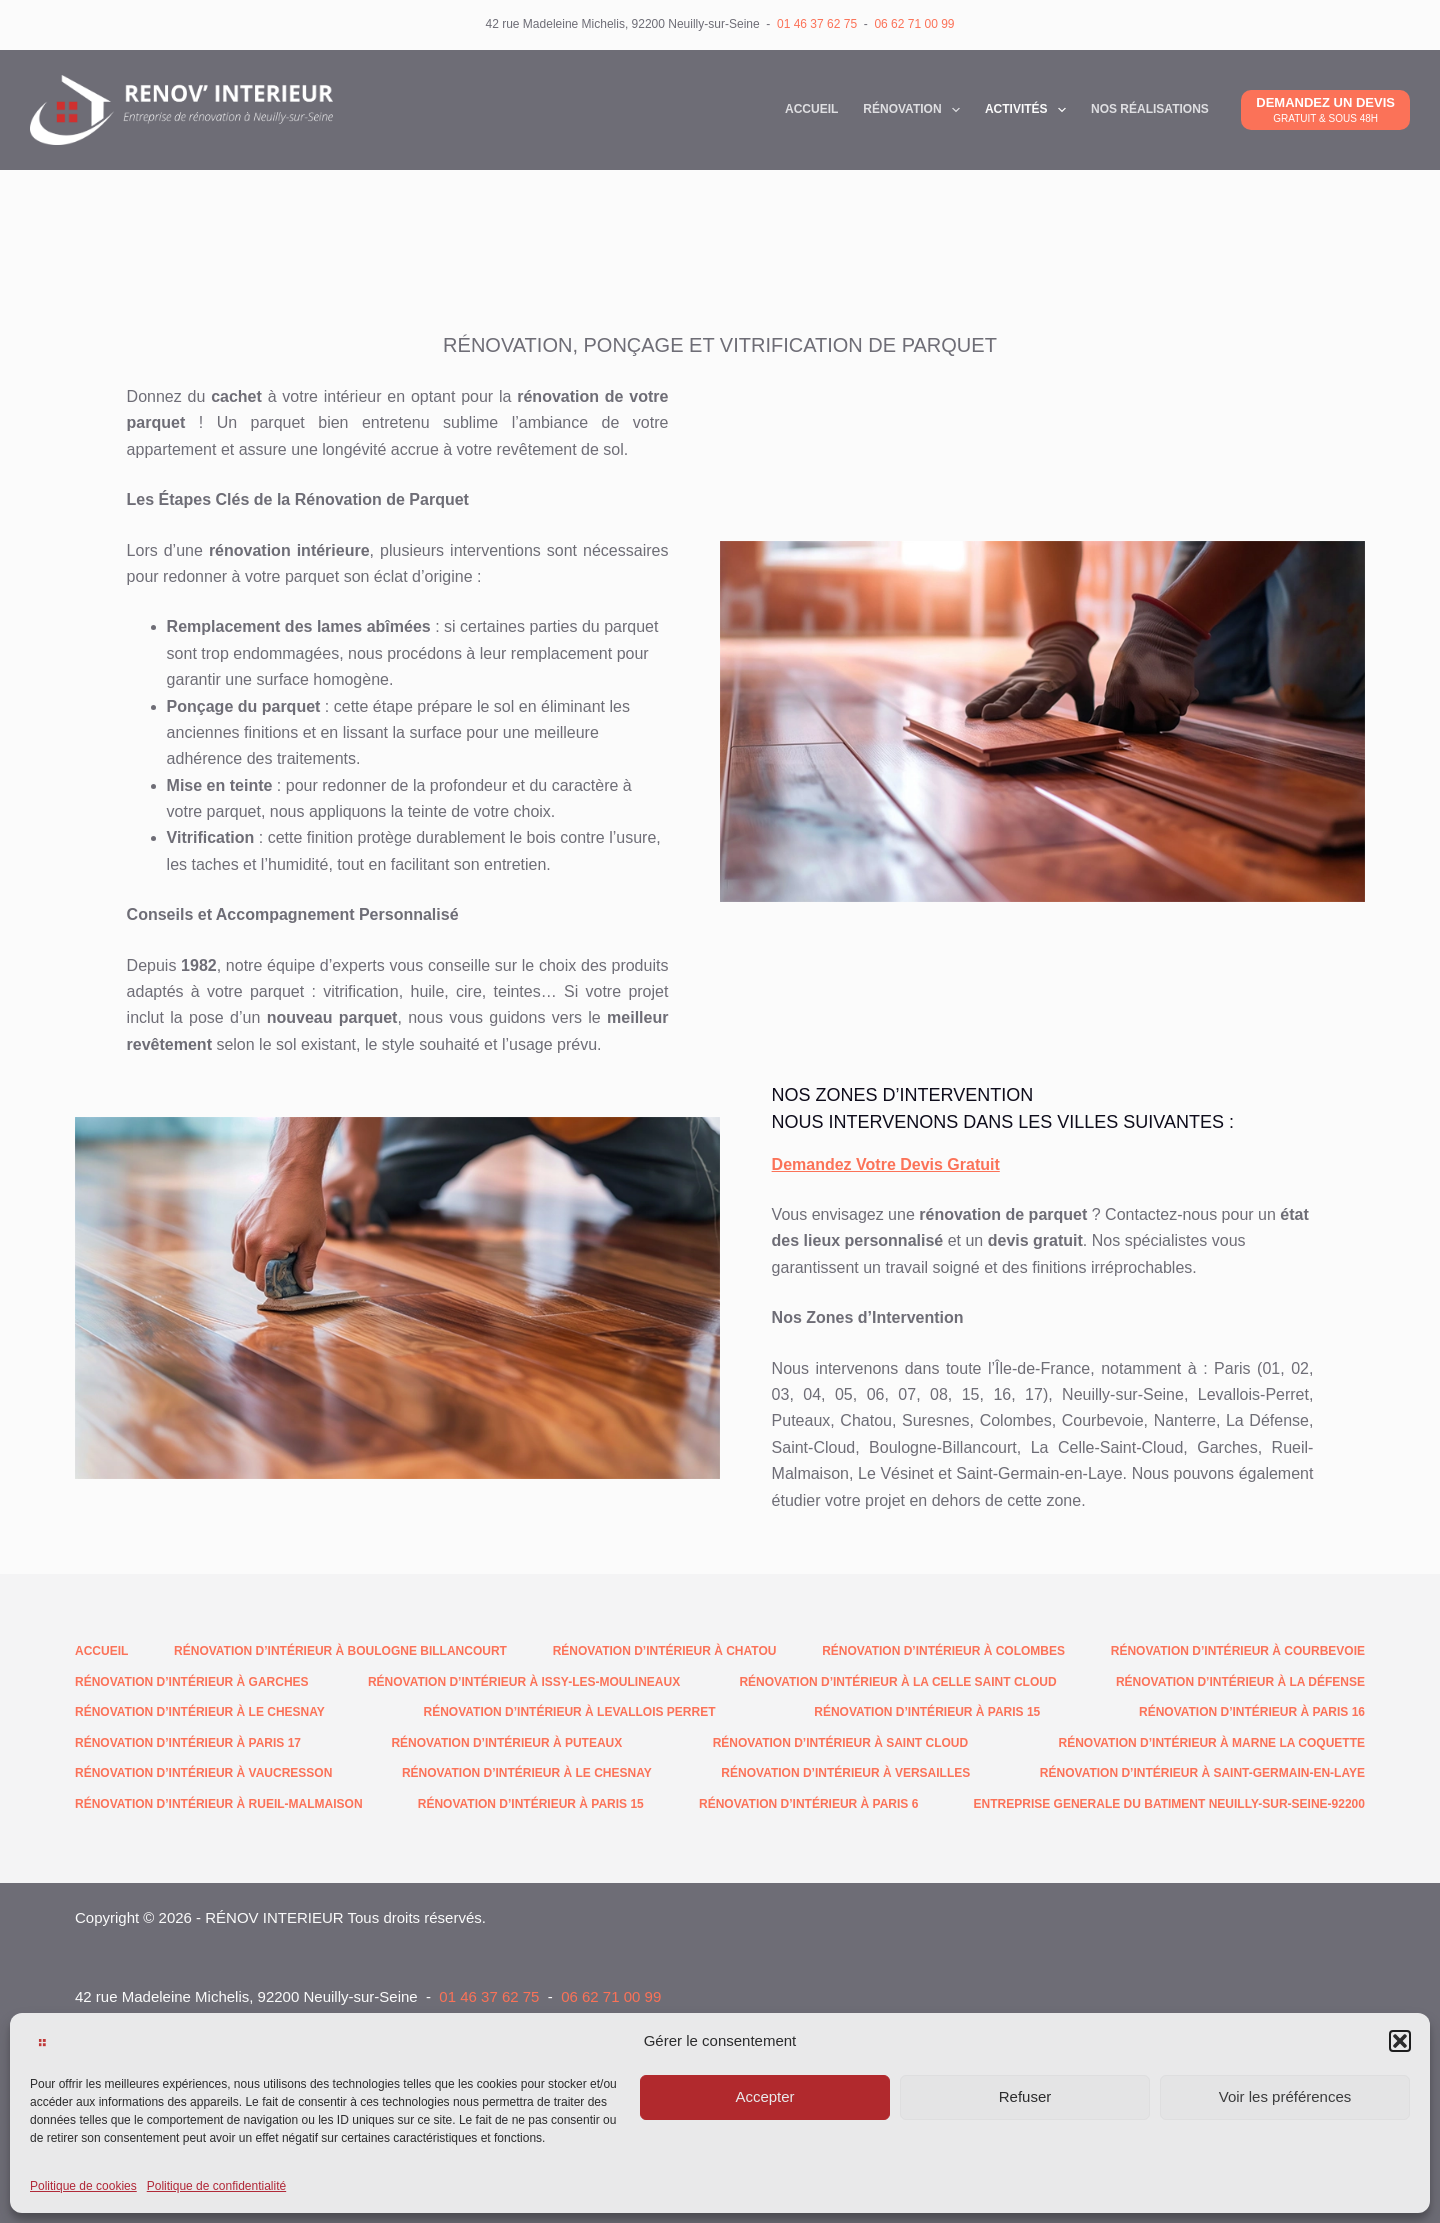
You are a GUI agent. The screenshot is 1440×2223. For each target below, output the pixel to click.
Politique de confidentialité (216, 2186)
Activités (1029, 110)
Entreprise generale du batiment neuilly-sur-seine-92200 (1169, 1804)
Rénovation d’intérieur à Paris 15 (927, 1712)
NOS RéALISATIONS (1150, 109)
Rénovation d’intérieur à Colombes (943, 1651)
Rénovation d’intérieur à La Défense (1240, 1682)
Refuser (1025, 2096)
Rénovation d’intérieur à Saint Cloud (841, 1743)
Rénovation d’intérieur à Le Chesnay (200, 1712)
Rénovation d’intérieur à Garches (192, 1682)
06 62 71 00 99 (914, 24)
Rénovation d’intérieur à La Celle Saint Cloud (897, 1682)
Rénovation (915, 110)
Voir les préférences (1285, 2096)
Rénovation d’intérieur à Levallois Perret (570, 1712)
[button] (1400, 2041)
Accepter (764, 2096)
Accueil (811, 109)
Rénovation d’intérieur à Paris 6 (808, 1804)
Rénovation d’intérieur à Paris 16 (1252, 1712)
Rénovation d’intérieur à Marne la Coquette (1212, 1743)
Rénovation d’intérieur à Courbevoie (1238, 1651)
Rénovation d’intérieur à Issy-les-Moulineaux (524, 1682)
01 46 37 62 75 (817, 24)
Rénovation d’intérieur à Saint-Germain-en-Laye (1202, 1773)
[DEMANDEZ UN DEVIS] (1325, 110)
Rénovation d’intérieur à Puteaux (506, 1743)
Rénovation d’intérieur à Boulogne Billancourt (340, 1651)
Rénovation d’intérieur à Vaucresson (203, 1773)
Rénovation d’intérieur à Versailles (845, 1773)
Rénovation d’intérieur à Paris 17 (188, 1743)
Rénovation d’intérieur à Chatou (665, 1651)
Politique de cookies (83, 2186)
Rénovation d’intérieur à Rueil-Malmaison (219, 1804)
